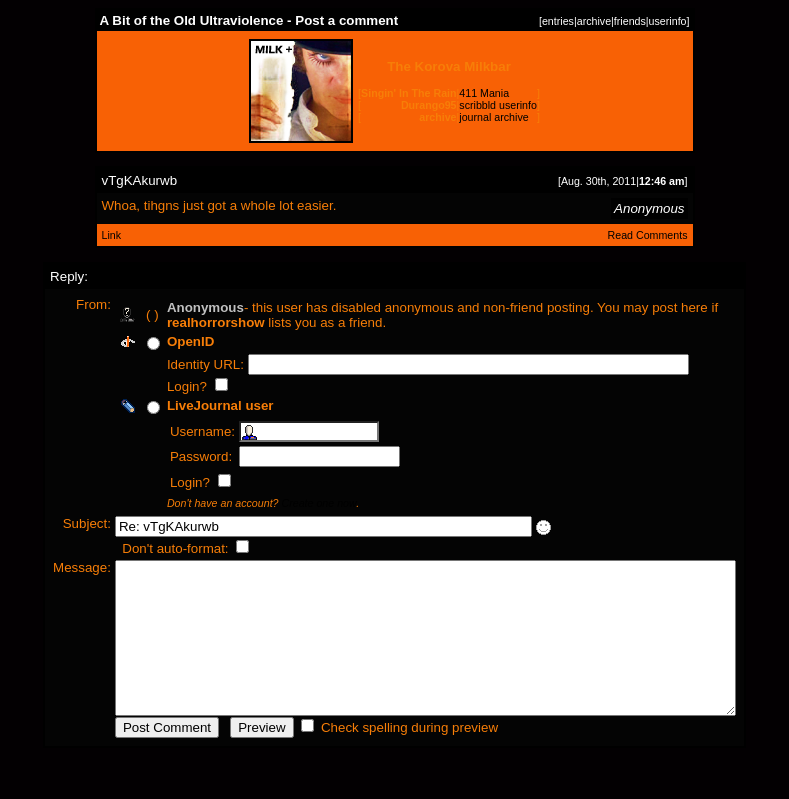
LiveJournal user (185, 405)
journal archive (493, 117)
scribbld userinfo (498, 105)
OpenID (155, 341)
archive (594, 21)
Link (112, 235)
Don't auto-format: (142, 548)
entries (558, 21)
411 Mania (484, 93)
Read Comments (648, 235)
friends (630, 21)
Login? (154, 386)
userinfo (668, 21)
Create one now (283, 503)
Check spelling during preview (374, 757)
